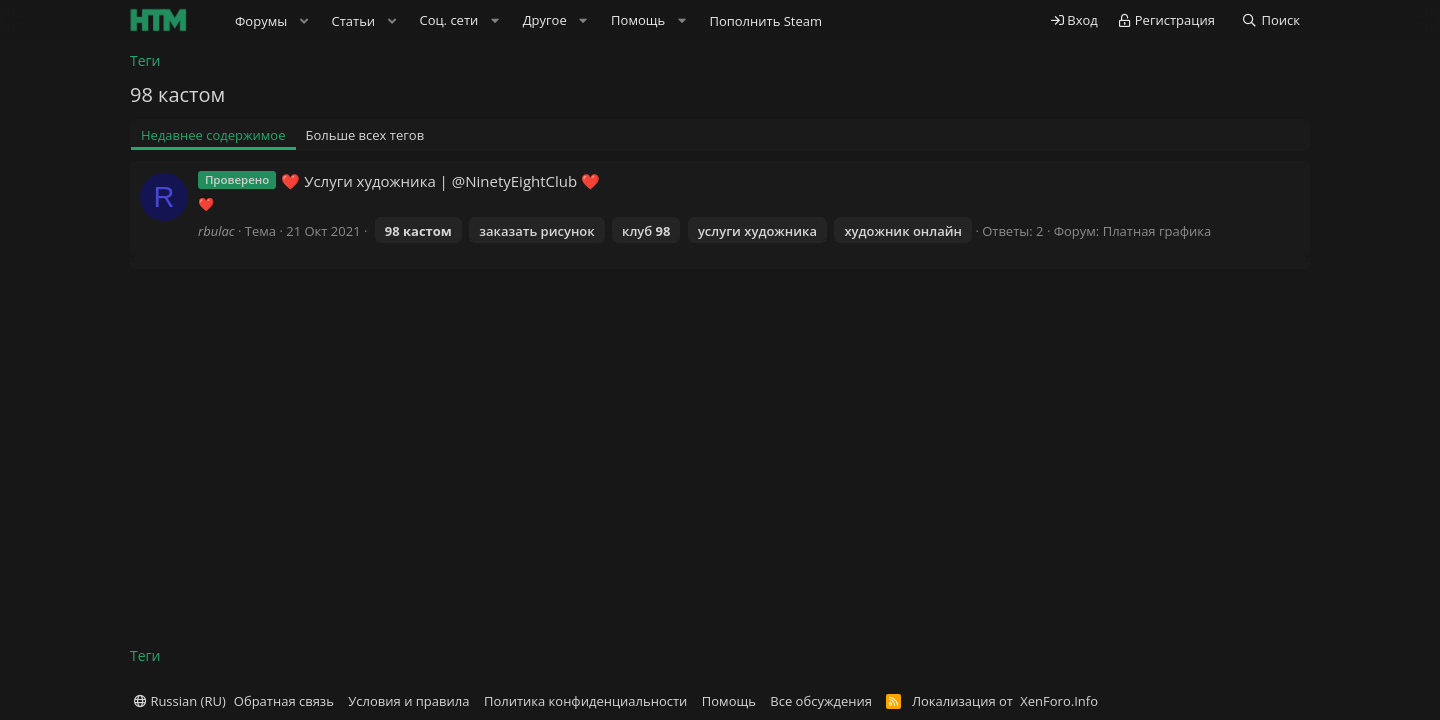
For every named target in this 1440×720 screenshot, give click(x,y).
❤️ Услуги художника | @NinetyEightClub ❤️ (440, 181)
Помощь (729, 701)
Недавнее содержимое (213, 135)
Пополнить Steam (765, 21)
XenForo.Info (1059, 701)
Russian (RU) (180, 701)
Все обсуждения (821, 701)
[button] (304, 21)
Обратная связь (284, 701)
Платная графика (1157, 231)
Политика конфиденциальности (585, 701)
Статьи (354, 21)
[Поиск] (1270, 20)
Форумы (261, 21)
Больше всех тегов (365, 135)
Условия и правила (408, 701)
